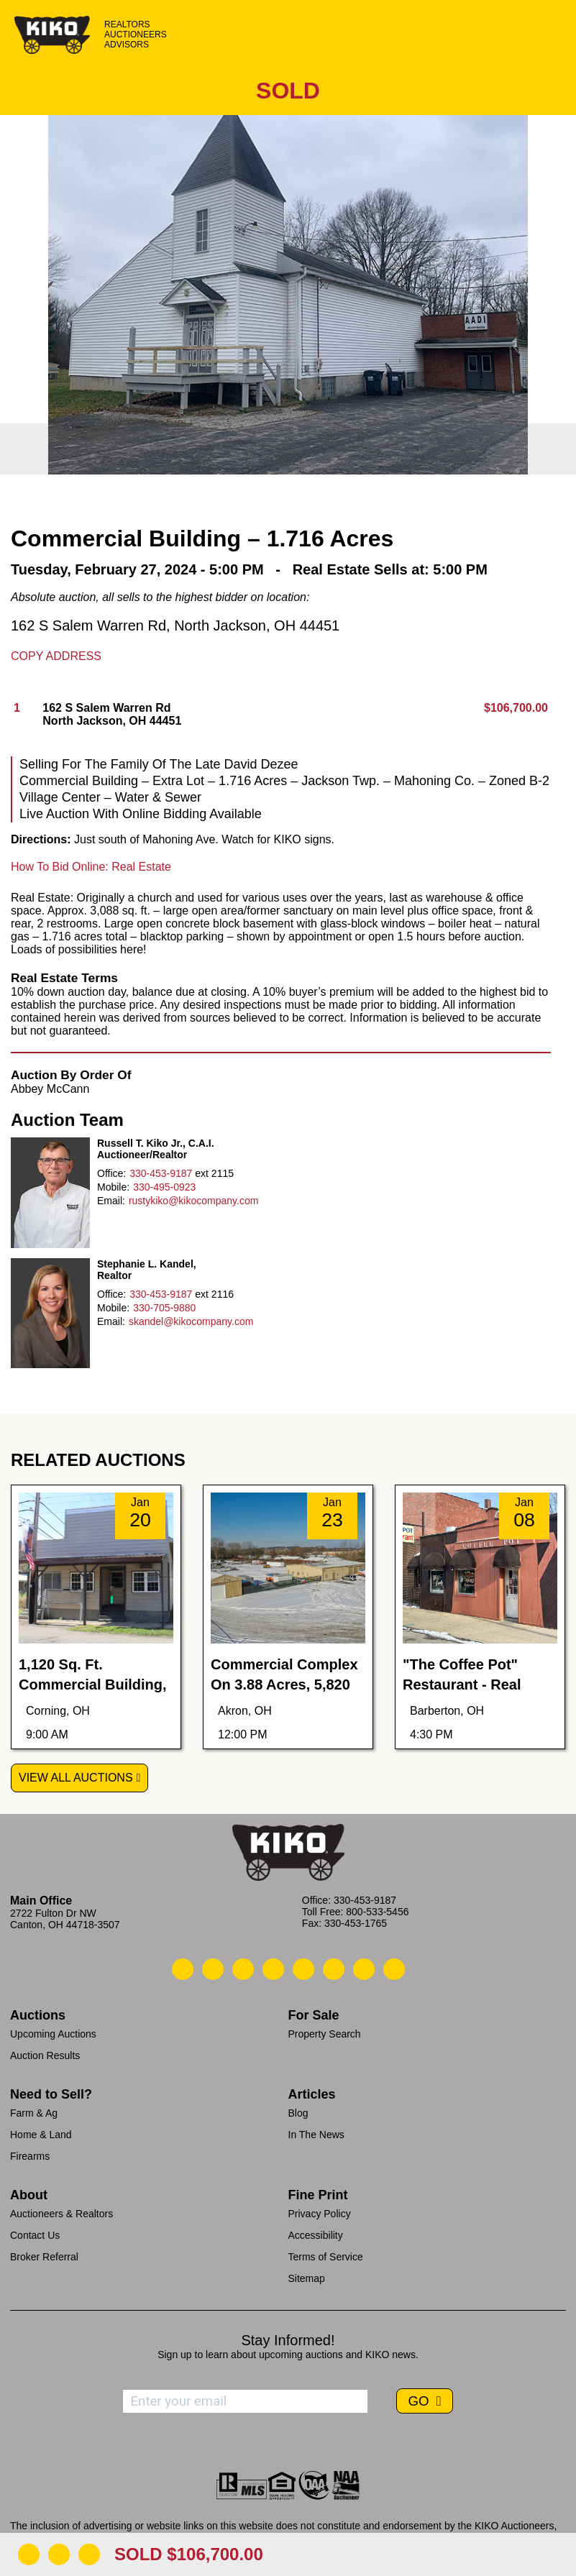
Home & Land (41, 2134)
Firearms (30, 2156)
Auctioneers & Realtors (61, 2213)
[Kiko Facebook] (273, 1969)
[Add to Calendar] (89, 2554)
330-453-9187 (160, 1173)
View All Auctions (76, 1777)
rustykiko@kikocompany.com (193, 1200)
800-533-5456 (377, 1911)
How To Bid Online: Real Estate (91, 867)
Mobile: (113, 1187)
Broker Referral (44, 2257)
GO (420, 2400)
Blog (298, 2113)
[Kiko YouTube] (364, 1969)
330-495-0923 (164, 1187)
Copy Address (56, 656)
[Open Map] (59, 2554)
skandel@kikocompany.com (191, 1321)
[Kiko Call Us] (182, 1969)
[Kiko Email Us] (213, 1969)
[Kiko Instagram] (394, 1969)
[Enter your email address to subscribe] (245, 2401)
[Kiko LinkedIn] (303, 1969)
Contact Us (35, 2235)
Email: (111, 1200)
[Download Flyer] (29, 2554)
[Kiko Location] (243, 1969)
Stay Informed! (287, 2340)
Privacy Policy (319, 2213)
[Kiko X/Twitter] (333, 1969)
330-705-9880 (164, 1308)
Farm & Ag (34, 2113)
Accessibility (315, 2235)
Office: (111, 1173)
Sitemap (306, 2278)
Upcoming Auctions (53, 2034)
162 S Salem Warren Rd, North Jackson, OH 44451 (175, 625)
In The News (316, 2134)
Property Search (324, 2034)
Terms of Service (325, 2257)
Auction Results (45, 2055)
